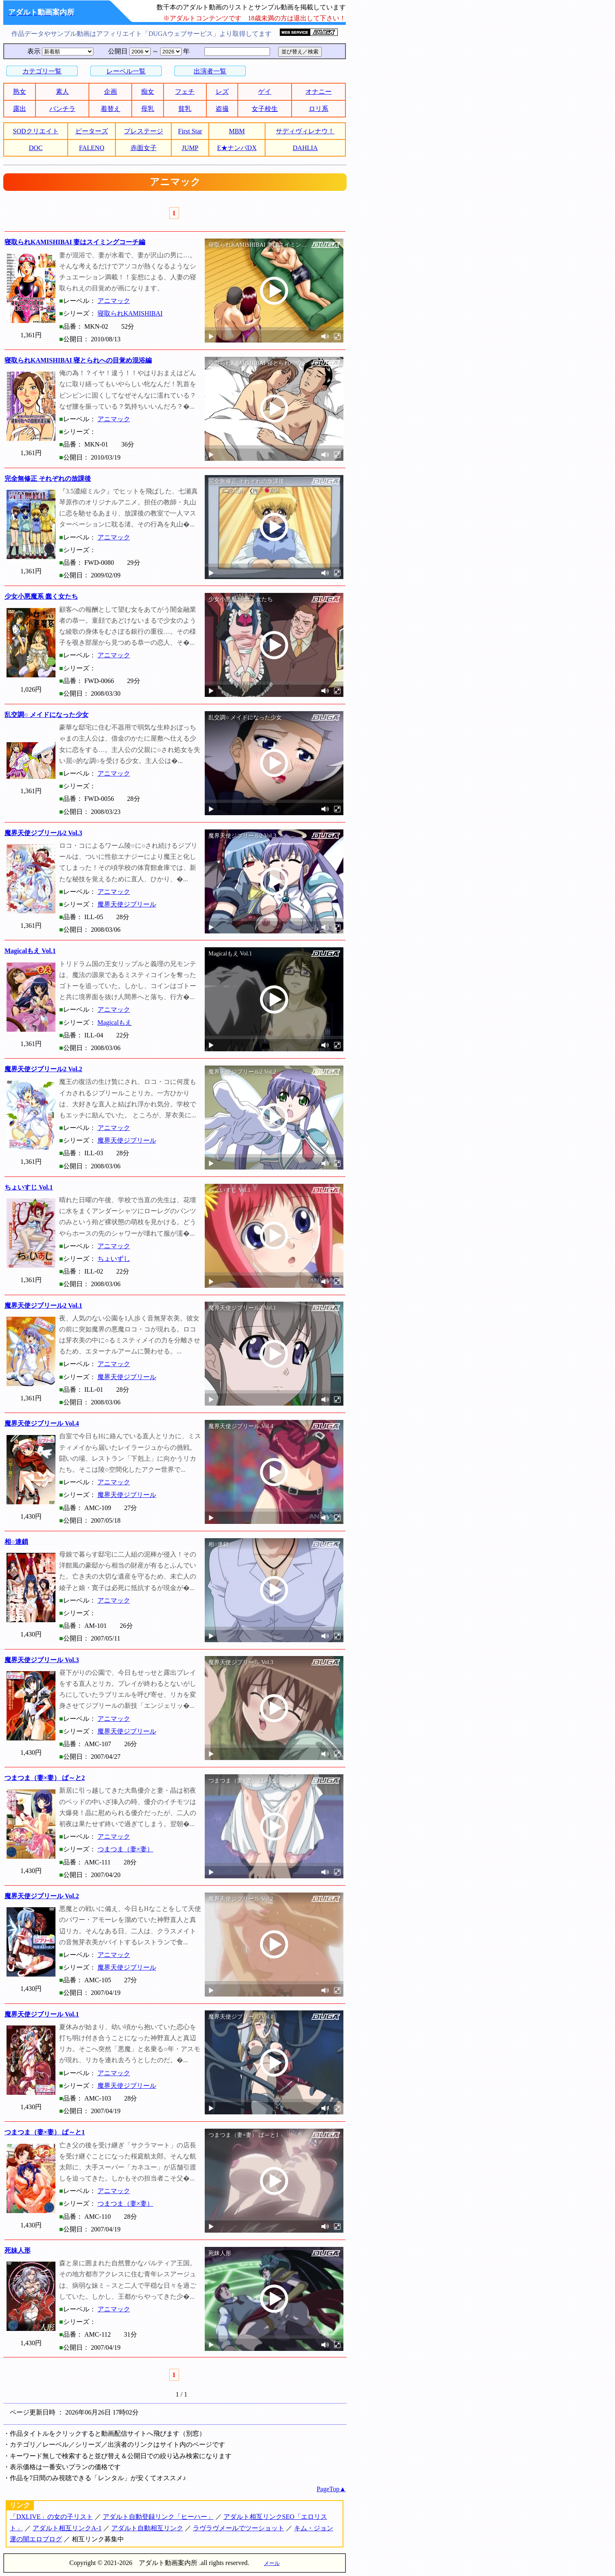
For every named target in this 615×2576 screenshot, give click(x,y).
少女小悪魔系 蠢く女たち (41, 596)
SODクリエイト (36, 131)
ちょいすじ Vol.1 (28, 1187)
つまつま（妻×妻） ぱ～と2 (44, 1777)
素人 (62, 91)
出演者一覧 (210, 71)
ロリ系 (318, 108)
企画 (110, 91)
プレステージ (143, 131)
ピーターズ (91, 131)
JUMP (190, 147)
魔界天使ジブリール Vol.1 (41, 2014)
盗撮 (222, 108)
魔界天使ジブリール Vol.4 (41, 1423)
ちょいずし (113, 1258)
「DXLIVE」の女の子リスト (51, 2516)
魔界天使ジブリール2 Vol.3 (43, 832)
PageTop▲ (331, 2488)
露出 (19, 108)
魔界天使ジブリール (126, 904)
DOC (36, 147)
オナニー (318, 91)
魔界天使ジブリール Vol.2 (41, 1896)
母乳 (147, 108)
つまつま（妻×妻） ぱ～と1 (44, 2132)
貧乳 (184, 108)
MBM (237, 131)
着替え (110, 108)
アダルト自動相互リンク (147, 2528)
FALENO (91, 147)
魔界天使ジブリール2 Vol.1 (43, 1305)
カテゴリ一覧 (42, 71)
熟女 (19, 91)
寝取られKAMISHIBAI (130, 313)
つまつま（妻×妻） (125, 1849)
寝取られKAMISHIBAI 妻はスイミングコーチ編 (74, 242)
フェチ (185, 91)
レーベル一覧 (126, 71)
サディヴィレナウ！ (305, 131)
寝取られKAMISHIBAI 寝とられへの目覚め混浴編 (78, 360)
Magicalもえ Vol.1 (30, 950)
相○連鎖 (16, 1541)
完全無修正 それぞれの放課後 (47, 478)
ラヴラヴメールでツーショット (238, 2528)
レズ (222, 91)
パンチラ (62, 108)
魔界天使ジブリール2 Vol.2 (43, 1069)
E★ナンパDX (237, 147)
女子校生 (265, 108)
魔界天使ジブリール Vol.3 (41, 1659)
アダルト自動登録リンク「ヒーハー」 (158, 2516)
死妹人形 (17, 2250)
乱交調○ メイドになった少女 (46, 714)
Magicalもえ (114, 1022)
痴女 (147, 91)
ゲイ (264, 91)
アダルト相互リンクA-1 (67, 2528)
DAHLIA (305, 147)
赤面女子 (144, 147)
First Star (190, 131)
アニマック (113, 300)
